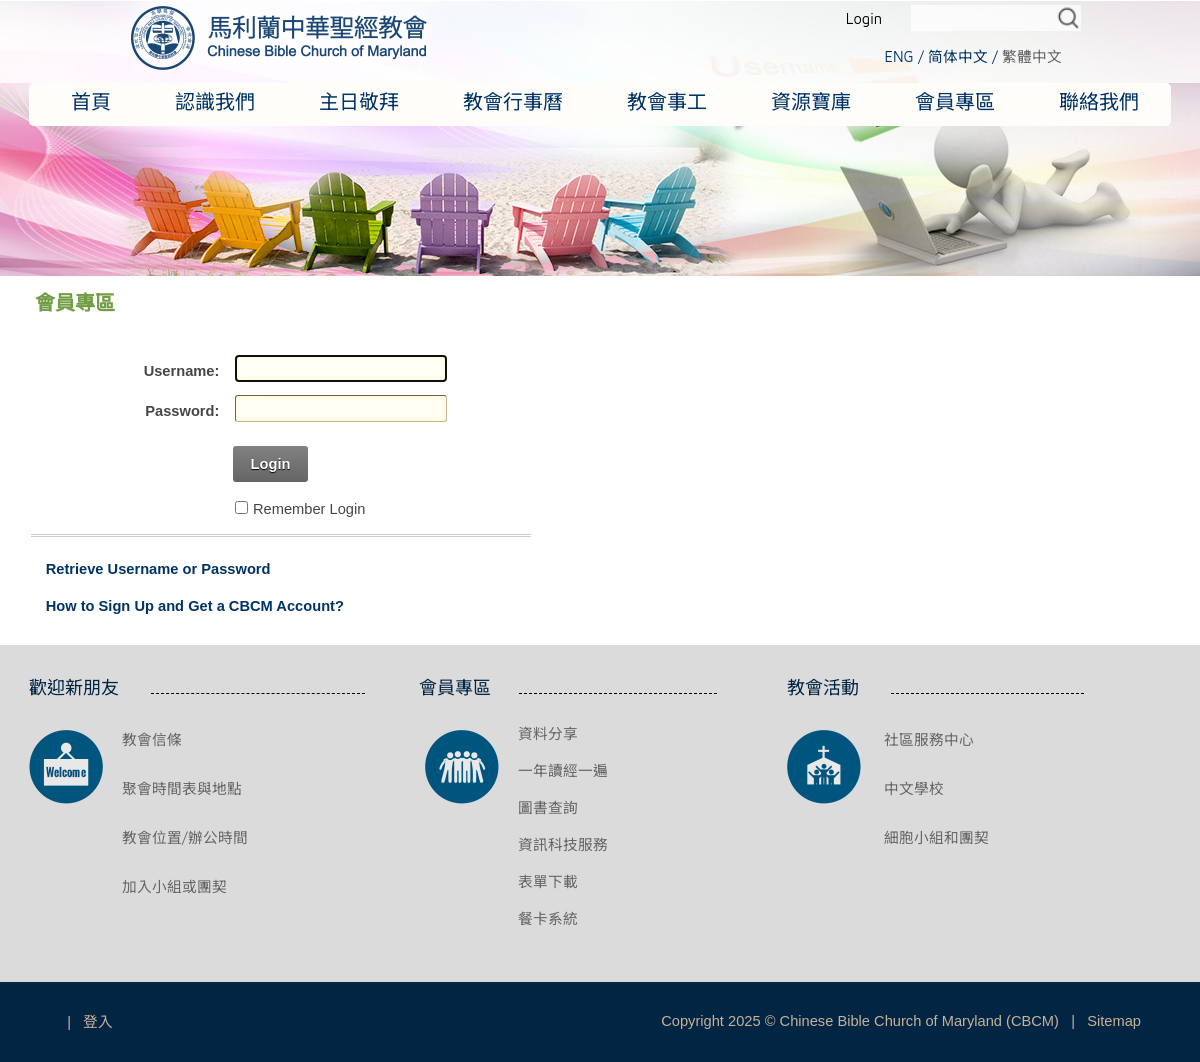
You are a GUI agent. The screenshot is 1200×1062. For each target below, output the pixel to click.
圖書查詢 (548, 807)
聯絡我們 (1099, 101)
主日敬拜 (359, 101)
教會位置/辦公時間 (185, 837)
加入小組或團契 (174, 886)
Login (864, 18)
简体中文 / (963, 56)
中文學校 (914, 788)
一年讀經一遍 (563, 770)
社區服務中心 (929, 739)
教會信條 (152, 739)
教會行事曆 (513, 101)
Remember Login (309, 509)
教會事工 (667, 101)
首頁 (91, 101)
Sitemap (1114, 1021)
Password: (182, 411)
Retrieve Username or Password (158, 569)
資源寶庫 (811, 101)
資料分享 (548, 733)
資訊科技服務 (563, 844)
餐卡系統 (548, 918)
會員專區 (955, 101)
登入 (98, 1021)
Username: (182, 371)
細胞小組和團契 (936, 837)
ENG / (903, 56)
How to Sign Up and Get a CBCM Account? (195, 606)
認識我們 (215, 101)
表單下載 (548, 881)
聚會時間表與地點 (182, 788)
